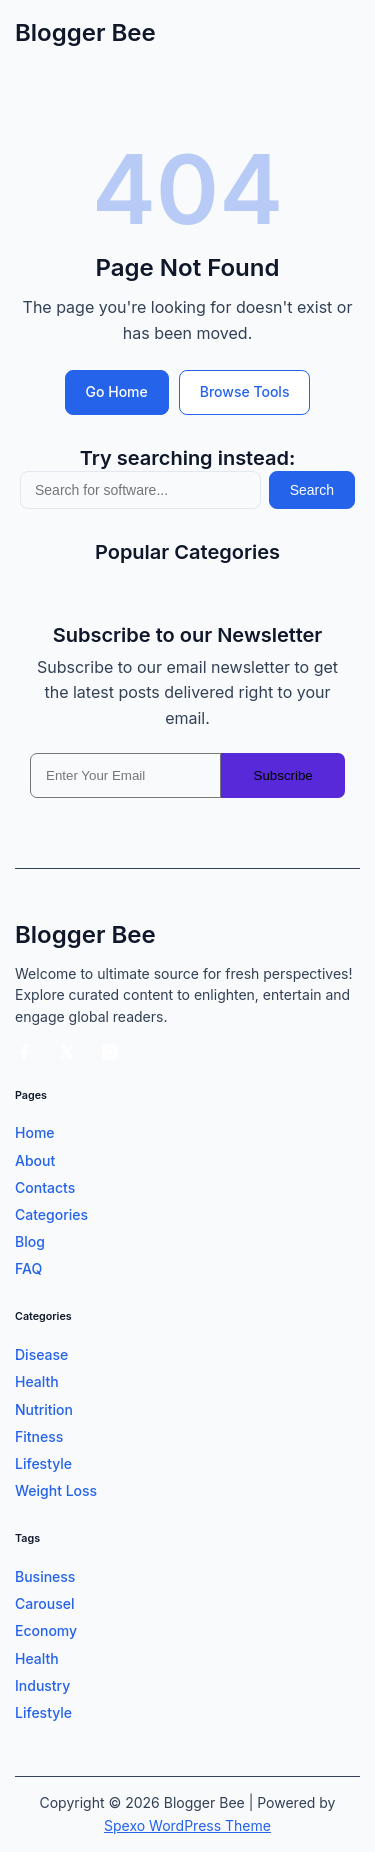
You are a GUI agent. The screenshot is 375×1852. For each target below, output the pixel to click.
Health (37, 1381)
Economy (46, 1630)
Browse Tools (245, 391)
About (35, 1160)
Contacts (45, 1187)
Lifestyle (43, 1463)
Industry (42, 1685)
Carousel (45, 1603)
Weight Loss (56, 1490)
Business (45, 1576)
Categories (51, 1214)
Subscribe (283, 775)
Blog (30, 1241)
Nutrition (44, 1409)
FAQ (28, 1268)
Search (312, 490)
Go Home (117, 391)
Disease (41, 1354)
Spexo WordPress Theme (187, 1825)
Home (35, 1132)
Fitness (39, 1436)
